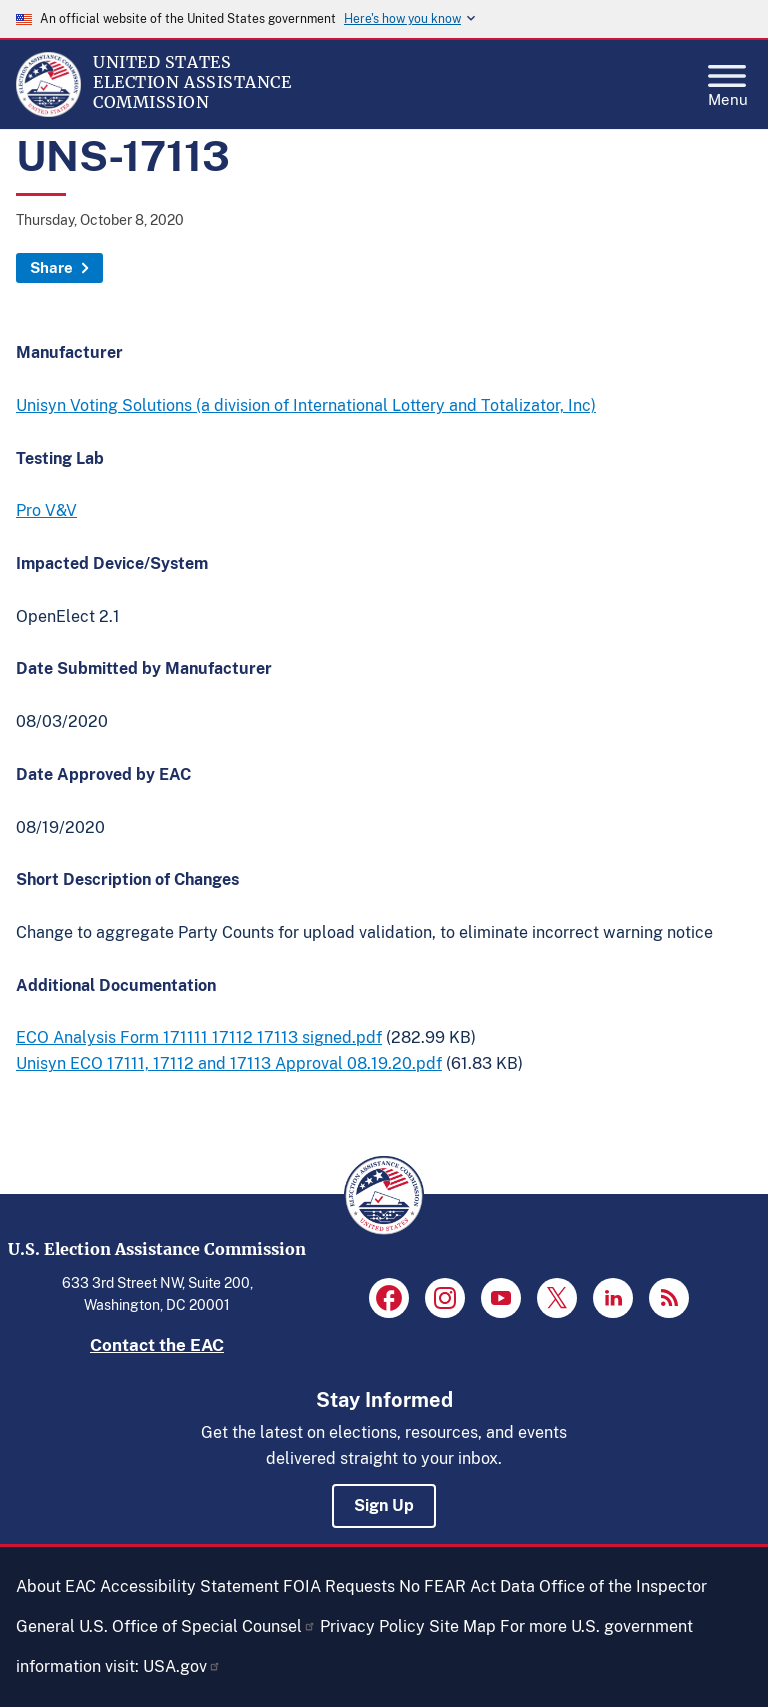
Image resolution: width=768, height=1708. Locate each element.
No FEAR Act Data (467, 1586)
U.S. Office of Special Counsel (197, 1626)
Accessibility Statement (189, 1586)
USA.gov (182, 1666)
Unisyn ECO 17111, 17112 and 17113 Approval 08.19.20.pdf (229, 1063)
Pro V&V (46, 510)
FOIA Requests (339, 1586)
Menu (728, 80)
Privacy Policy (372, 1626)
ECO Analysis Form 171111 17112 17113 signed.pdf (199, 1037)
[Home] (48, 112)
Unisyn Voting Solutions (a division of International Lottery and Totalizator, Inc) (306, 405)
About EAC (56, 1586)
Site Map (462, 1626)
